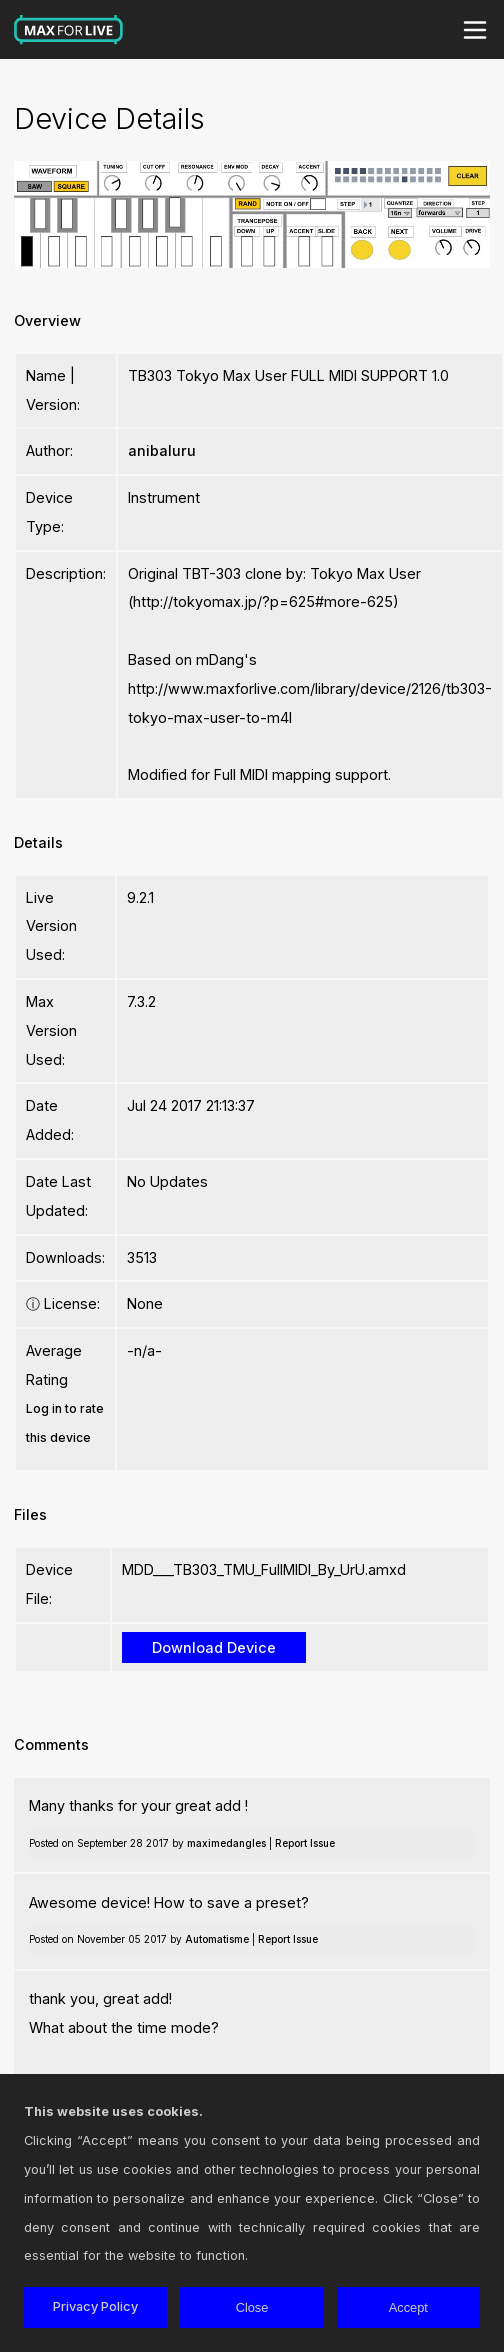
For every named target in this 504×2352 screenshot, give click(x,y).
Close (252, 2307)
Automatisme (217, 1939)
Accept (408, 2307)
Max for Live (69, 30)
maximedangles (226, 1843)
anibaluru (162, 450)
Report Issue (305, 1843)
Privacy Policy (95, 2306)
